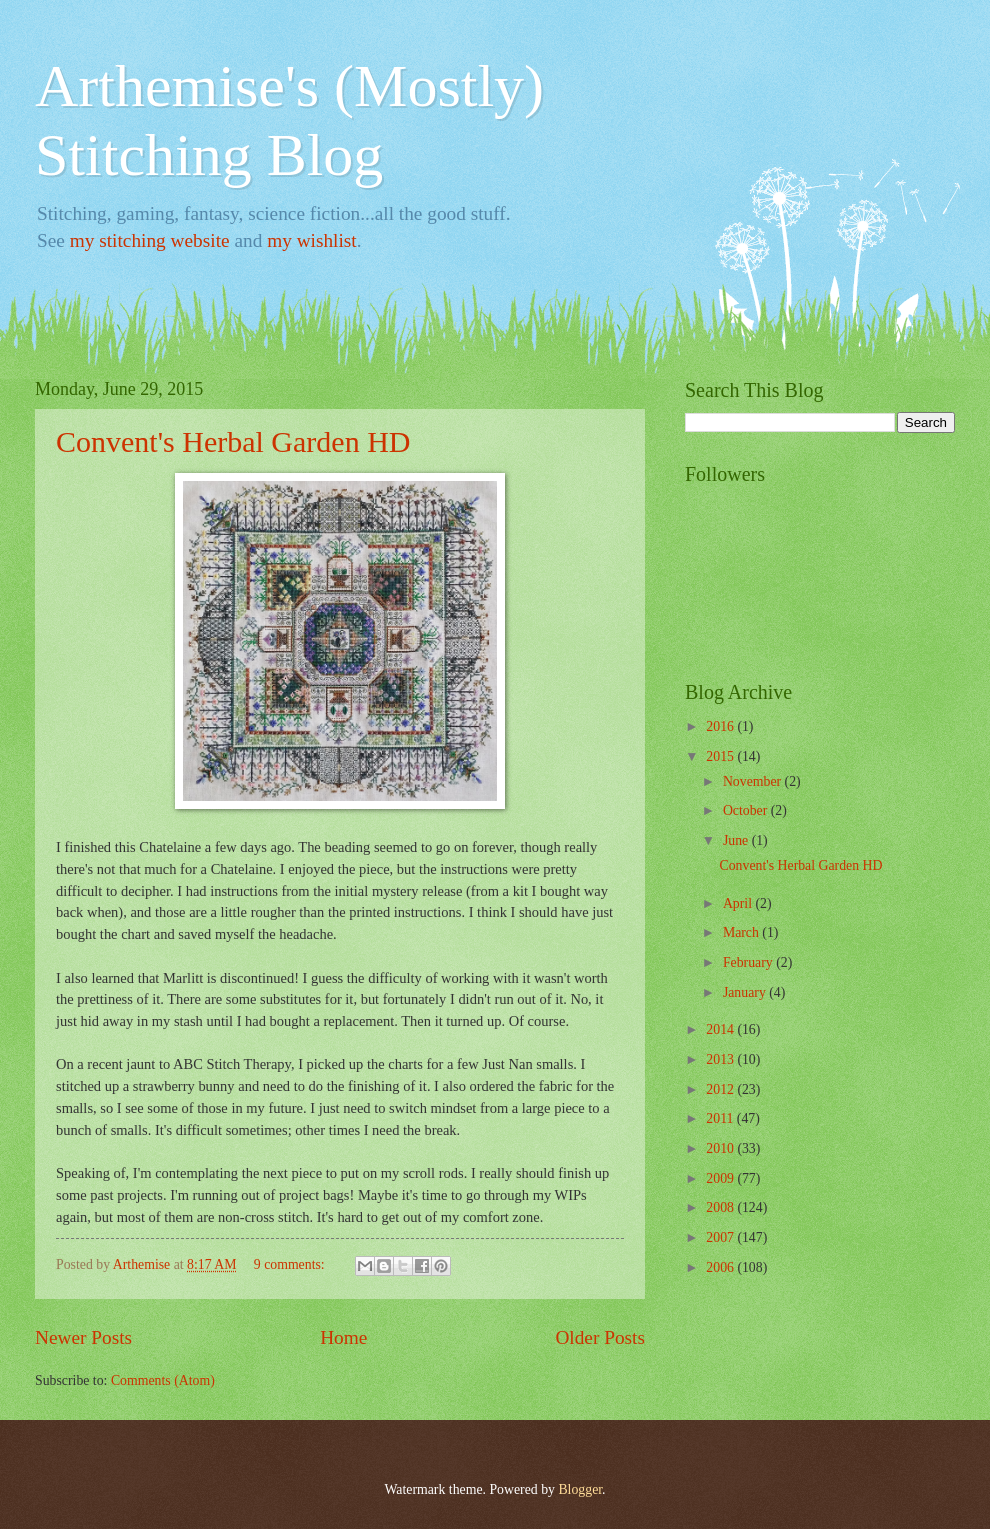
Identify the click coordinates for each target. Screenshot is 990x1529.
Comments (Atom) (163, 1380)
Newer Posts (83, 1337)
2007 (721, 1237)
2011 (721, 1118)
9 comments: (291, 1264)
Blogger (580, 1489)
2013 (721, 1059)
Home (343, 1337)
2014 (721, 1029)
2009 (721, 1178)
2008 (721, 1207)
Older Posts (600, 1337)
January (746, 992)
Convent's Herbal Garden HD (233, 441)
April (739, 903)
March (742, 932)
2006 (721, 1267)
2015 (721, 756)
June (737, 840)
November (754, 781)
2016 (721, 726)
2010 (721, 1148)
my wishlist (312, 240)
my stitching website (150, 240)
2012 (721, 1089)
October (747, 810)
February (749, 962)
